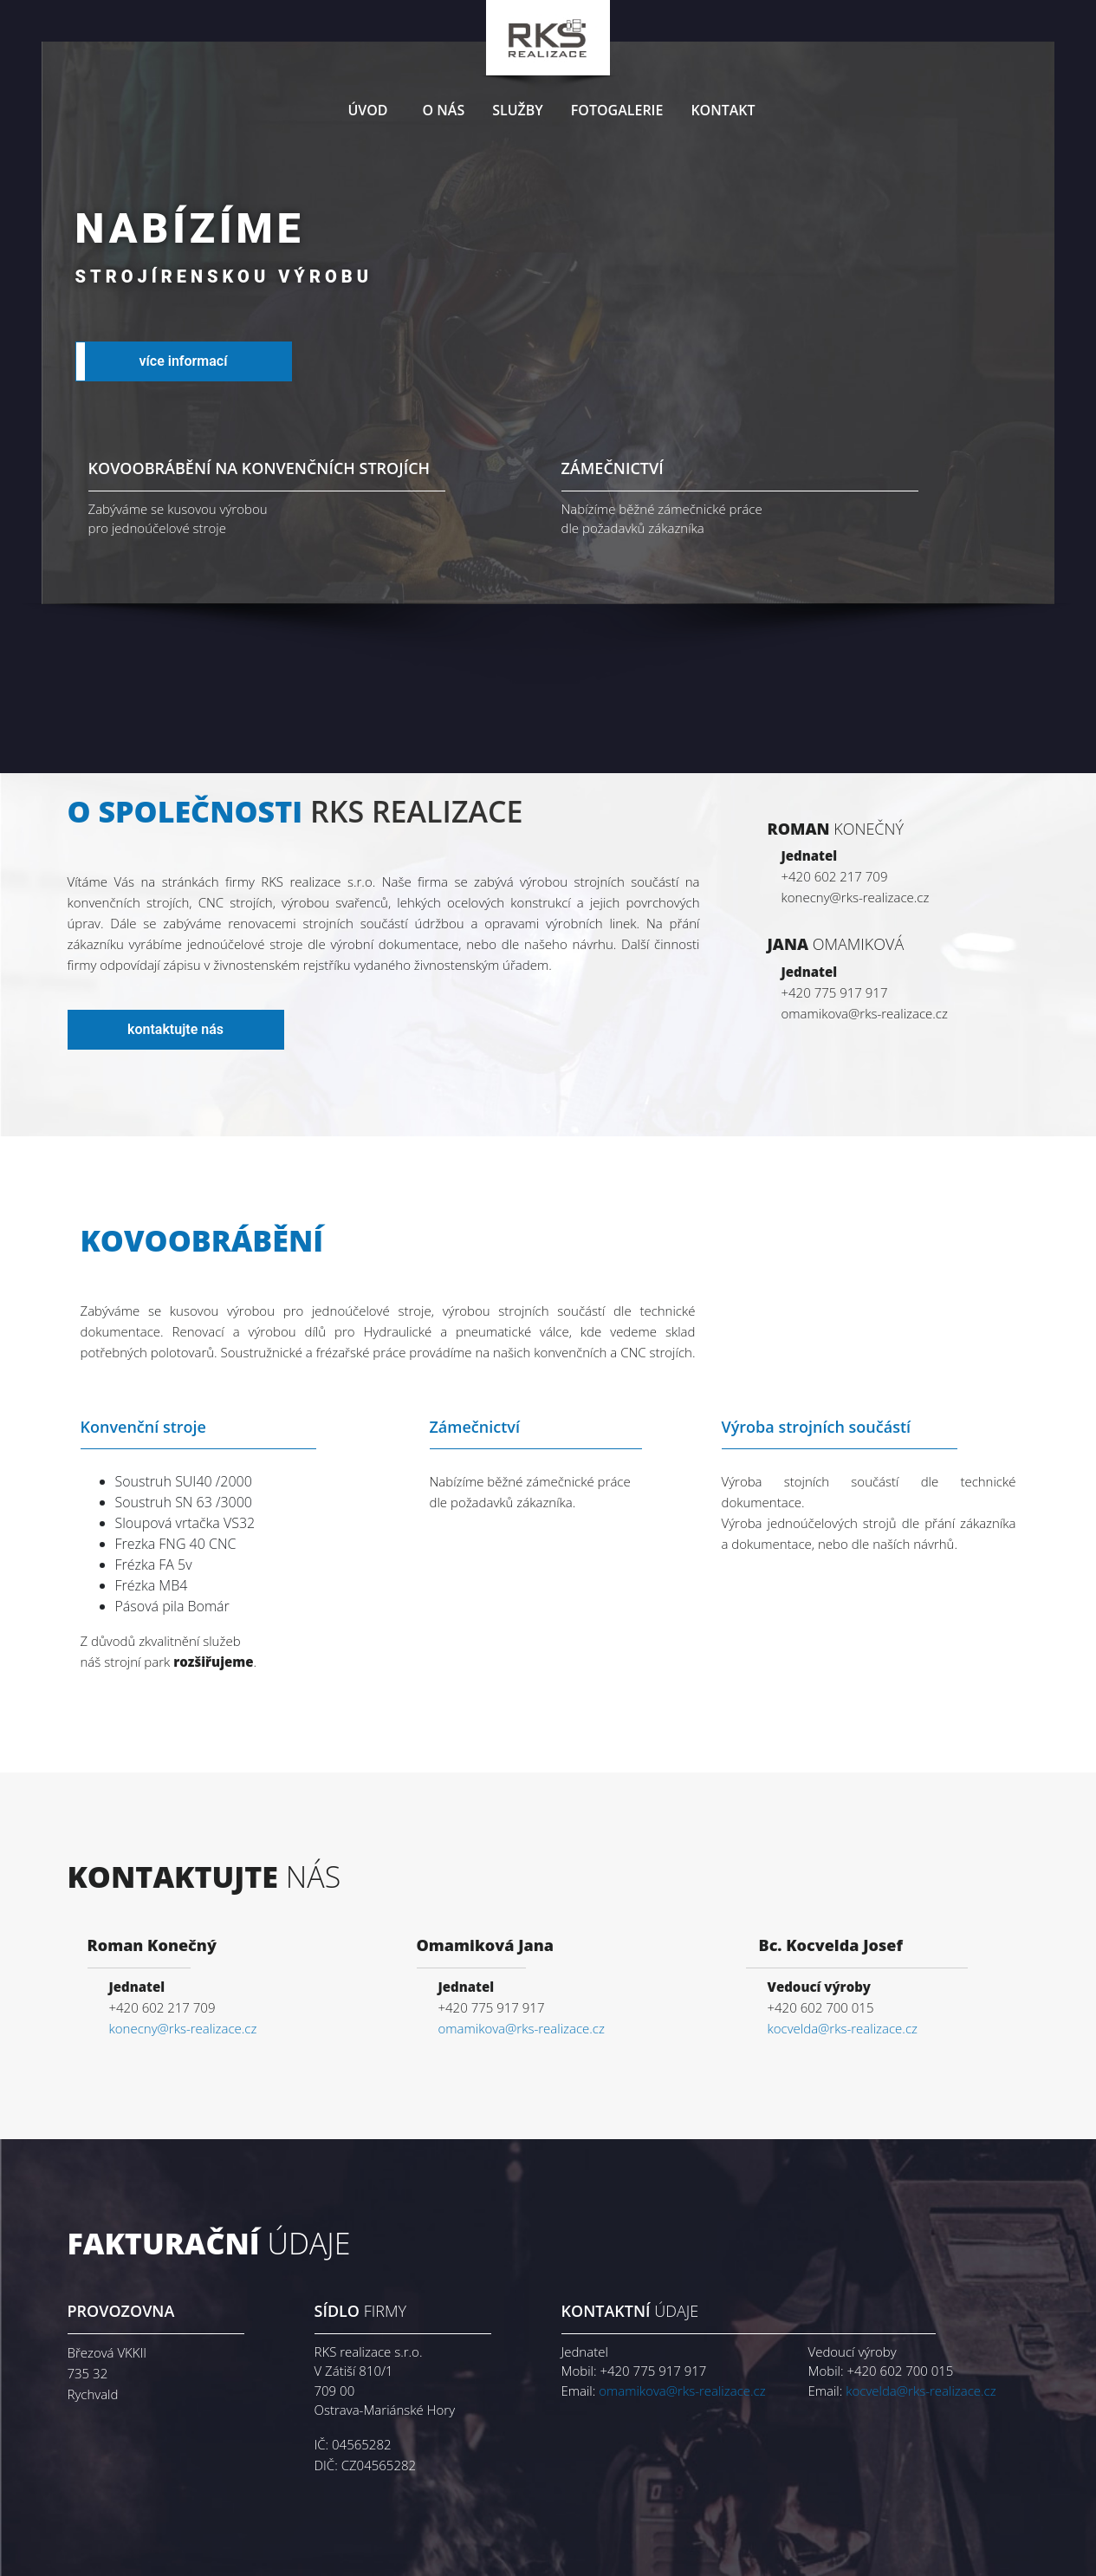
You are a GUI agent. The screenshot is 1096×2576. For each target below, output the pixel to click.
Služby (517, 110)
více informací (183, 361)
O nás (444, 110)
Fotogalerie (617, 110)
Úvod (367, 110)
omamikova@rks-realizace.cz (521, 2028)
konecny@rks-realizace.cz (183, 2028)
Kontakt (723, 110)
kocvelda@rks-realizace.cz (843, 2028)
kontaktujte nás (175, 1029)
